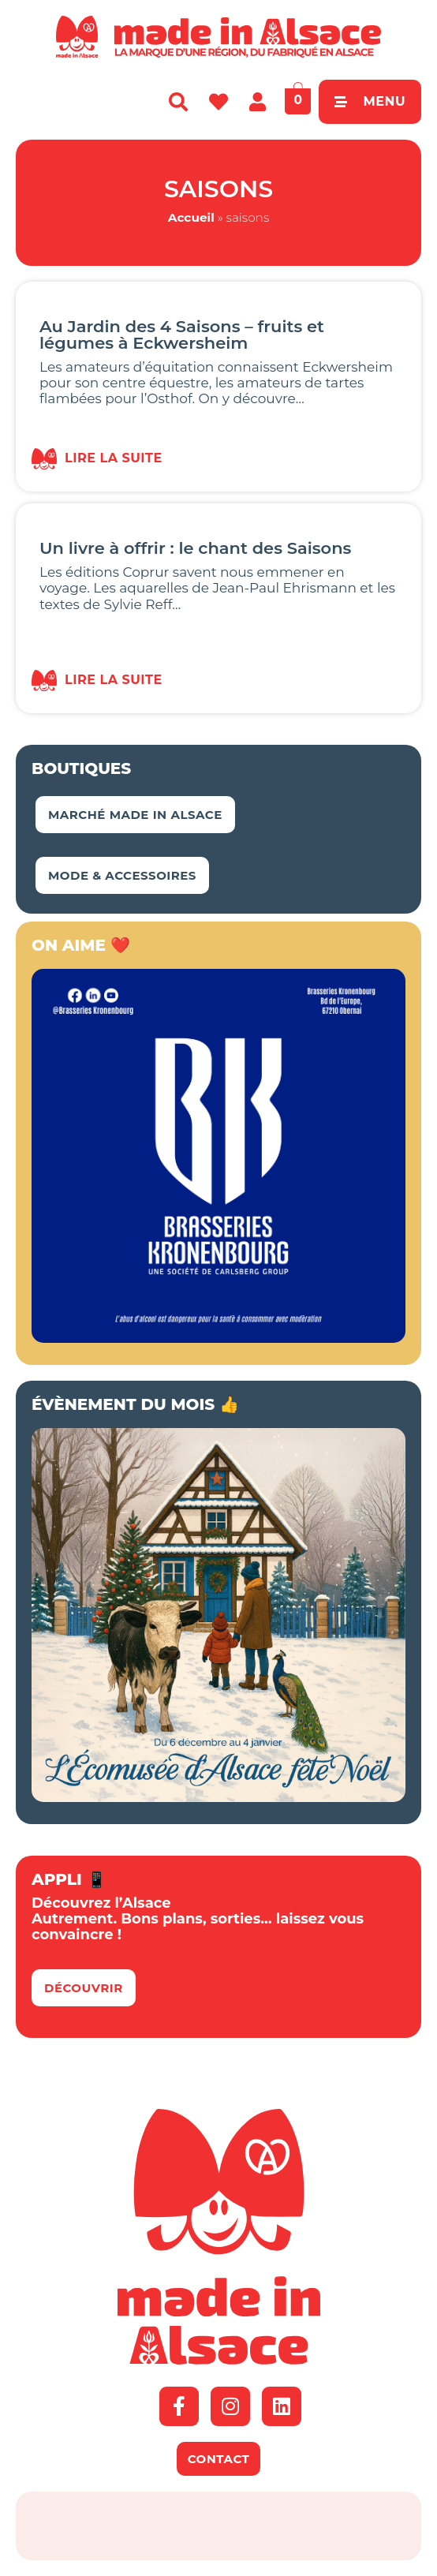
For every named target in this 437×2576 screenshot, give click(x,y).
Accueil (191, 217)
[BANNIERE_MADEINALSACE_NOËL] (218, 1797)
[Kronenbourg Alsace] (218, 1338)
